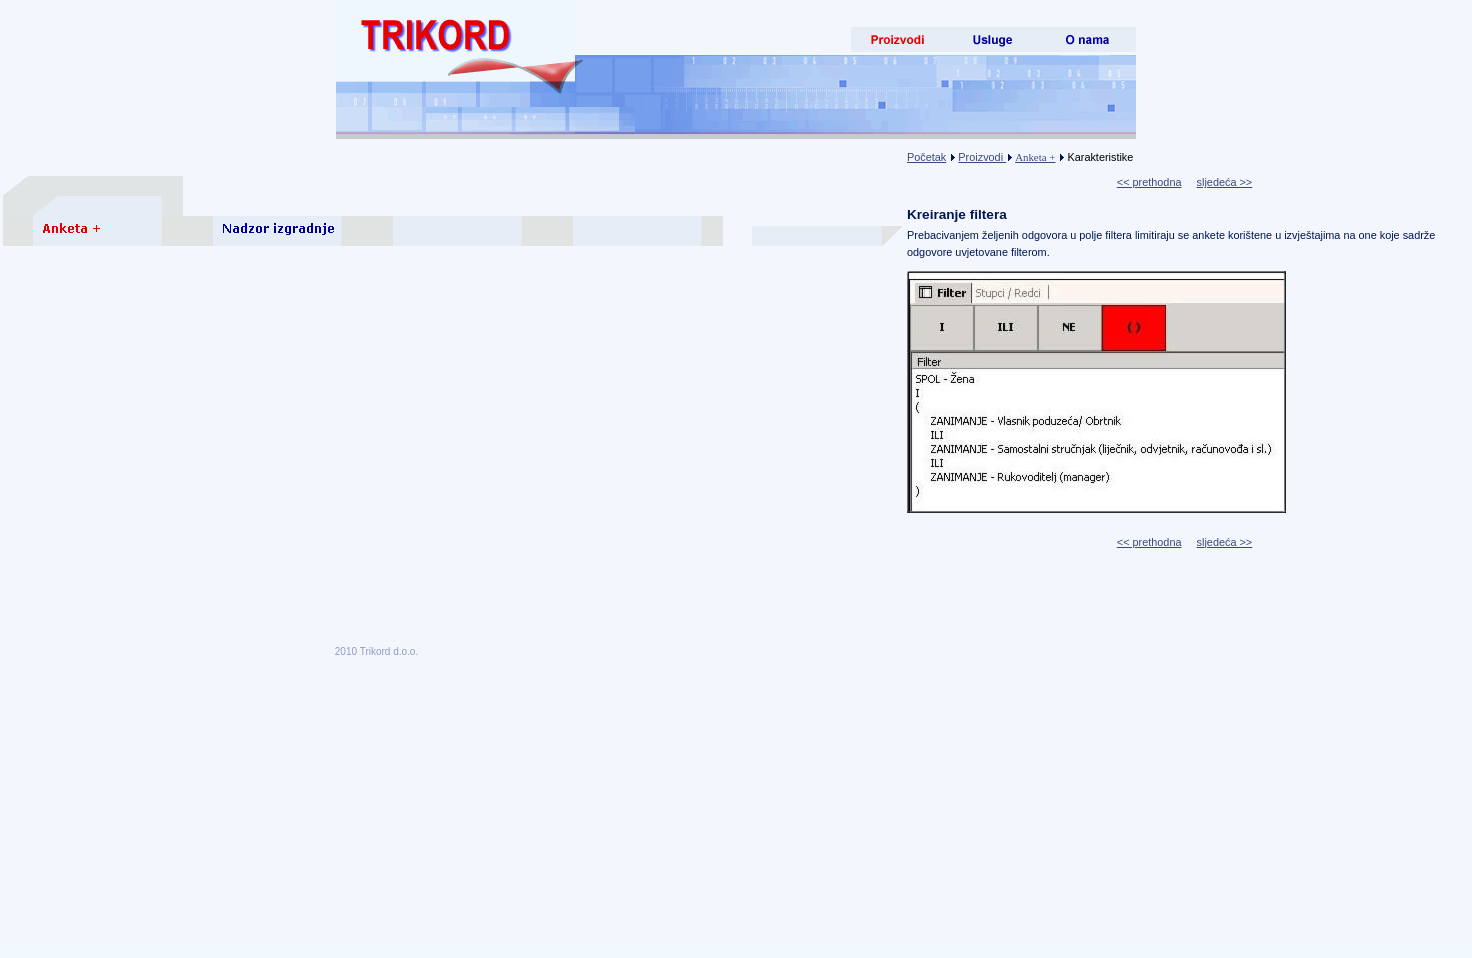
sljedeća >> (1225, 182)
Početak (926, 157)
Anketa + (1035, 157)
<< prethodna (1149, 182)
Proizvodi (982, 157)
